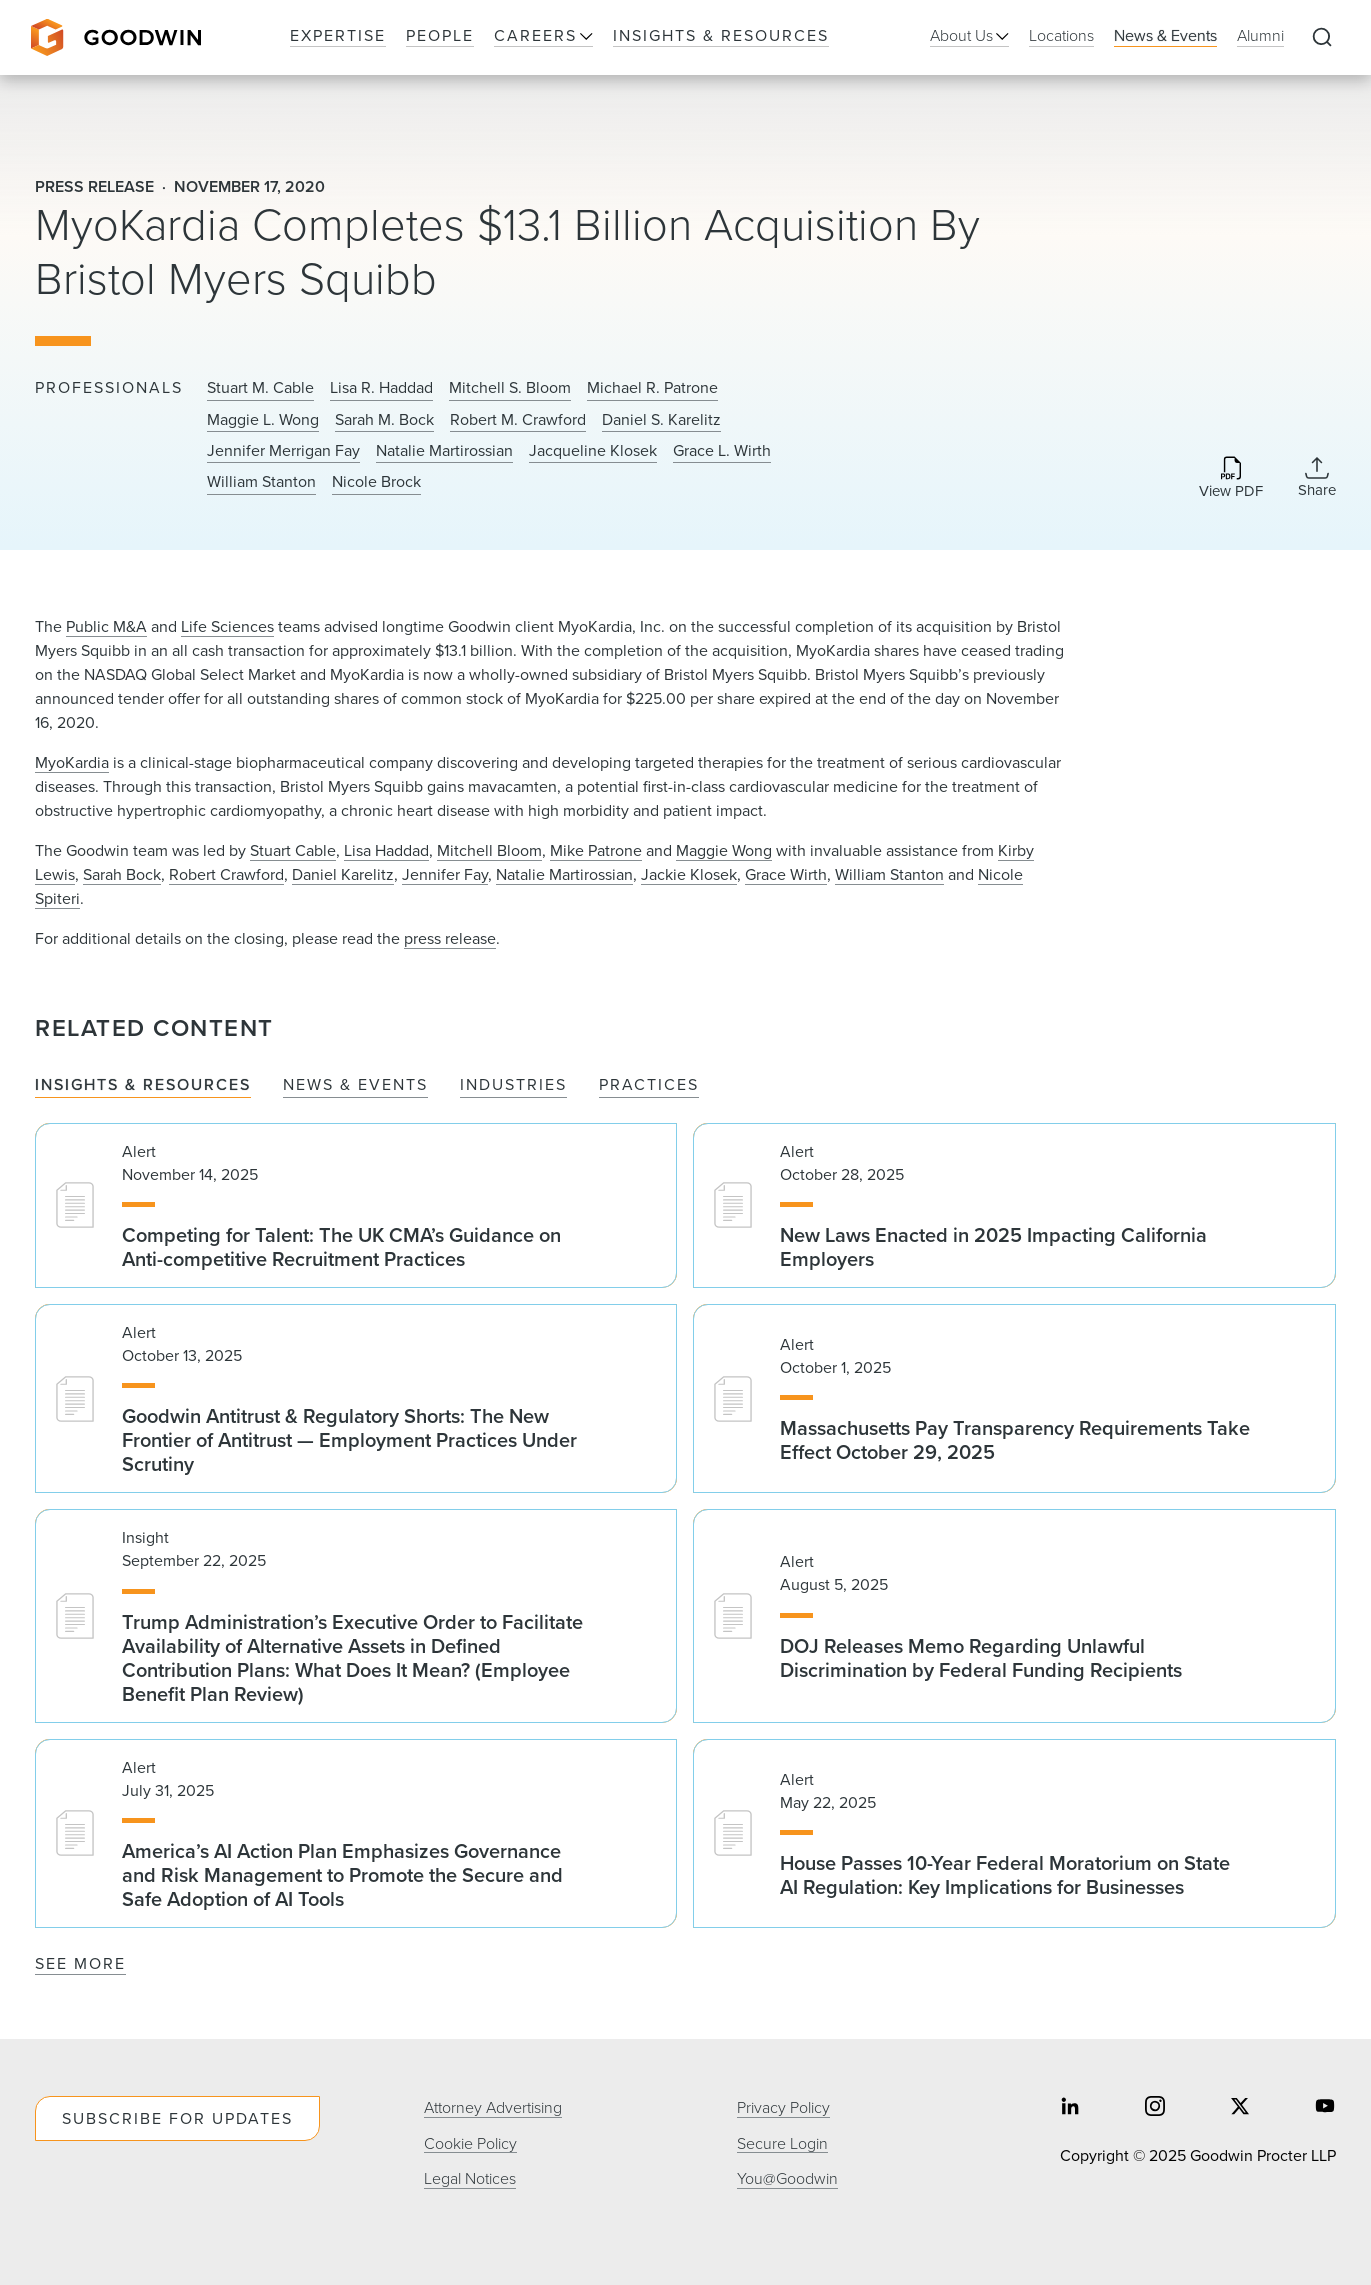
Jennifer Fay (445, 874)
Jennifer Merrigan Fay (283, 451)
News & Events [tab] (355, 1085)
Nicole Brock (376, 482)
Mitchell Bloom (489, 850)
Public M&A (106, 626)
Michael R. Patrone (652, 388)
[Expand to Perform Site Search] (1322, 38)
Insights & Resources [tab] (143, 1085)
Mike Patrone (596, 850)
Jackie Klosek (689, 874)
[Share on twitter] (1240, 2108)
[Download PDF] (1231, 478)
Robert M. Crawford (518, 420)
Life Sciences (227, 626)
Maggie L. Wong (263, 420)
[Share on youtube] (1325, 2108)
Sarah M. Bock (384, 420)
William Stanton (261, 482)
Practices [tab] (649, 1085)
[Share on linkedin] (1070, 2108)
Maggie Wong (724, 850)
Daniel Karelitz (343, 874)
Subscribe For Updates (177, 2118)
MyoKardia (72, 762)
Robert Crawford (226, 874)
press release (450, 938)
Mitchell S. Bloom (510, 388)
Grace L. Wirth (722, 451)
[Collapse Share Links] (1317, 477)
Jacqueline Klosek (593, 451)
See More (80, 1963)
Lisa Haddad (386, 850)
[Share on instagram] (1155, 2108)
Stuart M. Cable (260, 388)
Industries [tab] (513, 1085)
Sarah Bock (122, 874)
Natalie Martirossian (444, 451)
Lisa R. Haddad (381, 388)
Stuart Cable (293, 850)
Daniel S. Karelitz (661, 420)
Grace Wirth (786, 874)
